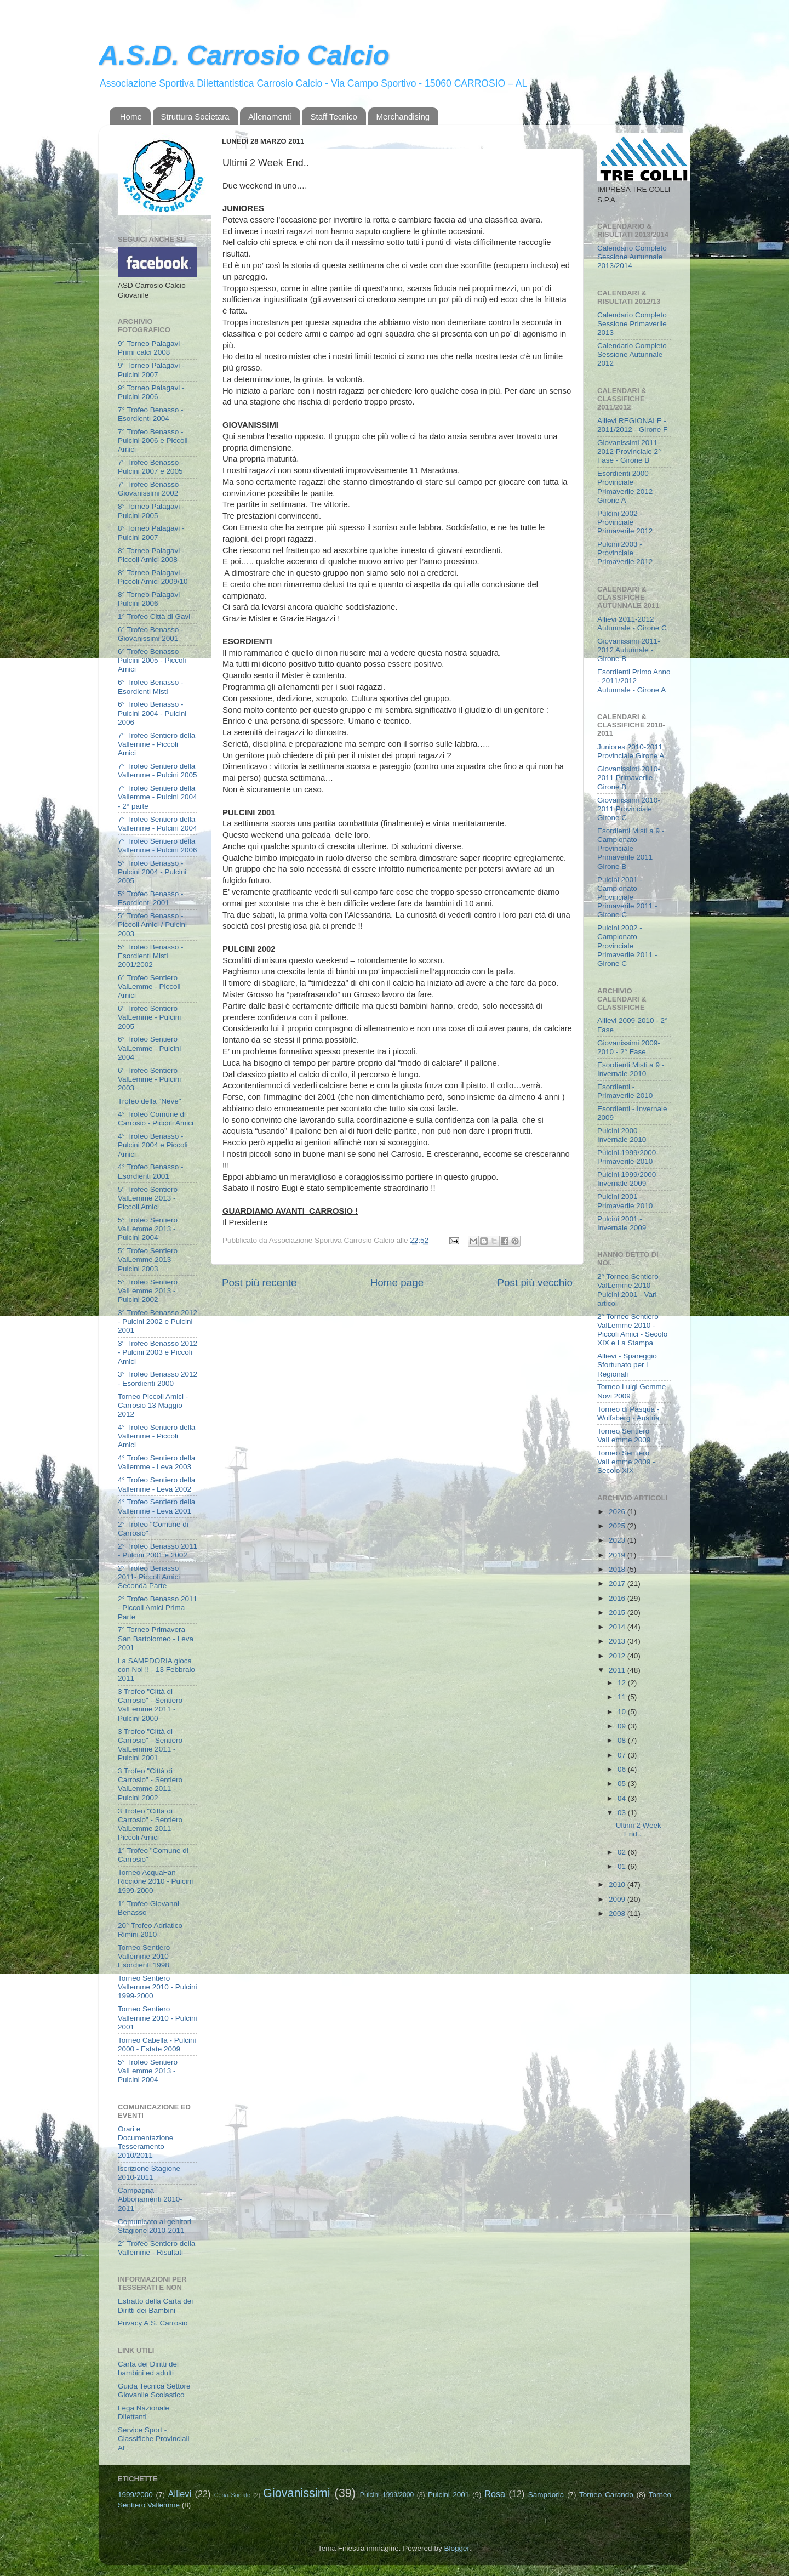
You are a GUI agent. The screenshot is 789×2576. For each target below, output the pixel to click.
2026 (618, 1512)
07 (623, 1755)
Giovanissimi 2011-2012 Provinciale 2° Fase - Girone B (629, 451)
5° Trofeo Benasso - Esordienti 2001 (150, 898)
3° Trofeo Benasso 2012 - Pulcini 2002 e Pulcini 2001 (157, 1321)
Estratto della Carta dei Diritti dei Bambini (155, 2305)
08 (623, 1740)
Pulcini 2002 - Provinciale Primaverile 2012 (625, 522)
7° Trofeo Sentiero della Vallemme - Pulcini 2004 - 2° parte (157, 797)
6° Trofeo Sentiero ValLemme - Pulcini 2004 (149, 1048)
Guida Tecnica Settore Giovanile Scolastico (154, 2390)
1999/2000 (135, 2494)
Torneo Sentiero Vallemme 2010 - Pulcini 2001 (157, 2018)
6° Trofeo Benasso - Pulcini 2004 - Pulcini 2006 (152, 713)
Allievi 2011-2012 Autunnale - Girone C (632, 623)
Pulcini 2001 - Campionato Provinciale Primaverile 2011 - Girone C (627, 897)
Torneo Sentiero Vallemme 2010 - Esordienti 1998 (145, 1956)
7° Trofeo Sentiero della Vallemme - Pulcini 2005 (157, 770)
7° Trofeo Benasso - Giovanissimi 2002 (150, 488)
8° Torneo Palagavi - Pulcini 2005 (151, 510)
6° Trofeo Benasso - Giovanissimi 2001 (150, 633)
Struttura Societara (195, 116)
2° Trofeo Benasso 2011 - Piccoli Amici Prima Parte (157, 1607)
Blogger (456, 2548)
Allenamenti (269, 116)
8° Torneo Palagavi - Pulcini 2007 (151, 532)
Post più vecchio (535, 1282)
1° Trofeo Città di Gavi (154, 616)
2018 (618, 1569)
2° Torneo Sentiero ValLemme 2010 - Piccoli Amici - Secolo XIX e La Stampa (632, 1329)
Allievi (179, 2494)
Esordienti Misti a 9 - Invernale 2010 (630, 1069)
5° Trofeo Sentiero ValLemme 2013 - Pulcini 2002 (148, 1291)
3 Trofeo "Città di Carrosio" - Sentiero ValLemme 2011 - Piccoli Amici (150, 1824)
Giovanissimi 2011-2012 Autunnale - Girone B (628, 650)
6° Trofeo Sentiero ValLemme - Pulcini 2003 (149, 1079)
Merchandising (403, 116)
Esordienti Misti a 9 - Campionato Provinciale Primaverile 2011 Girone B (630, 849)
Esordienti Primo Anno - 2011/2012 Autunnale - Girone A (634, 680)
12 (623, 1683)
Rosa (494, 2494)
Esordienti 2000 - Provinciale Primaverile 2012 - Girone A (627, 486)
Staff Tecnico (333, 116)
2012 (618, 1656)
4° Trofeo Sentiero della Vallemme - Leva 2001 (156, 1506)
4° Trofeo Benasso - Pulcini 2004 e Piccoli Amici (153, 1145)
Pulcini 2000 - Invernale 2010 (621, 1135)
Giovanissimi (296, 2493)
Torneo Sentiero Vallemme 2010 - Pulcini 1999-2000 (157, 1987)
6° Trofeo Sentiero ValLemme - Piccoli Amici (149, 986)
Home (131, 116)
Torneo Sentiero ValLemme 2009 (623, 1435)
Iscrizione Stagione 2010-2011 (149, 2172)
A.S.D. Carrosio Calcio (244, 55)
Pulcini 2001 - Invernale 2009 (621, 1223)
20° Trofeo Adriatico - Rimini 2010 (152, 1929)
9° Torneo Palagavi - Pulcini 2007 (151, 369)
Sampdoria (546, 2494)
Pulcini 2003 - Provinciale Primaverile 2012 (625, 553)
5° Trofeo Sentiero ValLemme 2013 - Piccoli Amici (148, 1198)
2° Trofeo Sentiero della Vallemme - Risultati (156, 2247)
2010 (618, 1884)
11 (623, 1697)
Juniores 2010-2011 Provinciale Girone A (630, 751)
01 (623, 1866)
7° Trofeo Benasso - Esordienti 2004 (150, 414)
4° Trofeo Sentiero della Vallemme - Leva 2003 (156, 1462)
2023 (618, 1540)
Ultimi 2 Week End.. (638, 1829)
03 (623, 1813)
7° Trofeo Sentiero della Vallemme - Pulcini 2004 (157, 823)
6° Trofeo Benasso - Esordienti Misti (150, 686)
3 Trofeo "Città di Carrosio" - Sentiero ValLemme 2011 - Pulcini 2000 (150, 1704)
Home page (397, 1282)
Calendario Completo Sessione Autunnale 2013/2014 (632, 257)
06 (623, 1769)
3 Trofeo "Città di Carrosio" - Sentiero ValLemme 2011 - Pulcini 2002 (150, 1784)
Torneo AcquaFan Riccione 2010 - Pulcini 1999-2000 (155, 1881)
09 (623, 1726)
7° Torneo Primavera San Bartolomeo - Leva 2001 (155, 1638)
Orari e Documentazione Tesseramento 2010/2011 (145, 2142)
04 (623, 1798)
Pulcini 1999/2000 (387, 2495)
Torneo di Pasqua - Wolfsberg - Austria (628, 1413)
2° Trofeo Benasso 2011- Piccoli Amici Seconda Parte (149, 1577)
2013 (618, 1641)
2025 (618, 1526)
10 (623, 1712)
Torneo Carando (606, 2494)
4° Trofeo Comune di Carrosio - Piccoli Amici (155, 1118)
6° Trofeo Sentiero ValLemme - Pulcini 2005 (149, 1017)
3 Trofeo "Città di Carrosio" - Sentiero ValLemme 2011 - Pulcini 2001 (150, 1744)
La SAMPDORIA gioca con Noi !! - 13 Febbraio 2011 (156, 1669)
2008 (618, 1913)
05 (623, 1783)
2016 (618, 1598)
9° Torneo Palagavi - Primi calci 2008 (151, 347)
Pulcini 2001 (449, 2494)
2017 (618, 1583)
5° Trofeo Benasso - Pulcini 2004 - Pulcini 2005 (152, 872)
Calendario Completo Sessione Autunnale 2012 (632, 354)
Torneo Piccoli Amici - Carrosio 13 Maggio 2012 (153, 1405)
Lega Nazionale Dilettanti (143, 2412)
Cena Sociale (232, 2495)
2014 (618, 1627)
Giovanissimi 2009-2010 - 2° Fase (628, 1047)
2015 (618, 1612)
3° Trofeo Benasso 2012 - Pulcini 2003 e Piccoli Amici (157, 1352)
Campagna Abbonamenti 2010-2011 (150, 2199)
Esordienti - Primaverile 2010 (625, 1091)
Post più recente (259, 1282)
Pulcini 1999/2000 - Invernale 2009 (629, 1178)
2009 (618, 1899)
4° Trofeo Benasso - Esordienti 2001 (150, 1171)
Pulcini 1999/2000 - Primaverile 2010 (629, 1156)
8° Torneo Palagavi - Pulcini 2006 (151, 598)
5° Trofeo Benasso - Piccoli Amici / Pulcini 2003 (152, 924)
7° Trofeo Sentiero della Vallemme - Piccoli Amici (156, 744)
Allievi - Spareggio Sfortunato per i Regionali (627, 1365)
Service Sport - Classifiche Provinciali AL (154, 2439)
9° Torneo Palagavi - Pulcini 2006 (151, 392)
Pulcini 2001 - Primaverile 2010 (625, 1200)
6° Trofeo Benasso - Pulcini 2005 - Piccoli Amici (152, 660)
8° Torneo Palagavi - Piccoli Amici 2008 (151, 555)
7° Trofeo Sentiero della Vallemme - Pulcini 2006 (157, 845)
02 (623, 1852)
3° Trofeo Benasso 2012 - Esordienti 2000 (157, 1378)
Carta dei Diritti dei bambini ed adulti (148, 2368)
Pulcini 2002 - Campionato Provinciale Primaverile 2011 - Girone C (627, 946)
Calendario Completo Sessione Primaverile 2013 (632, 324)
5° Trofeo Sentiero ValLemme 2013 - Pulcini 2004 (148, 1229)
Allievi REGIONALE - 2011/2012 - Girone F (632, 425)
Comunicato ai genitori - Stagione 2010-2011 (157, 2225)
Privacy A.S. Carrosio (153, 2323)
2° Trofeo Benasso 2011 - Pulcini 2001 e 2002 (157, 1550)
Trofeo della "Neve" (149, 1101)
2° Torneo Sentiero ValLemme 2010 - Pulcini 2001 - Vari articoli (628, 1289)
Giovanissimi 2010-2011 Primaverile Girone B (628, 778)
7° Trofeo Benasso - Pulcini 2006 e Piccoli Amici (153, 440)
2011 (618, 1670)
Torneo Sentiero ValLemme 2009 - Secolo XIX (626, 1462)
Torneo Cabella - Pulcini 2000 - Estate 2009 (157, 2044)
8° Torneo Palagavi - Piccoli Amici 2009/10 (153, 576)
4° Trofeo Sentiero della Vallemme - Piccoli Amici (156, 1436)
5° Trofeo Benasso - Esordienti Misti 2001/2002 (150, 956)
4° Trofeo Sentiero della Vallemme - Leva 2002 (156, 1484)
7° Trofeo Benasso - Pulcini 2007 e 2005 (150, 466)
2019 (618, 1555)
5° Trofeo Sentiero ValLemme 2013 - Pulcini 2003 (148, 1259)
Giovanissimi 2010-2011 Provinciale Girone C (628, 809)
